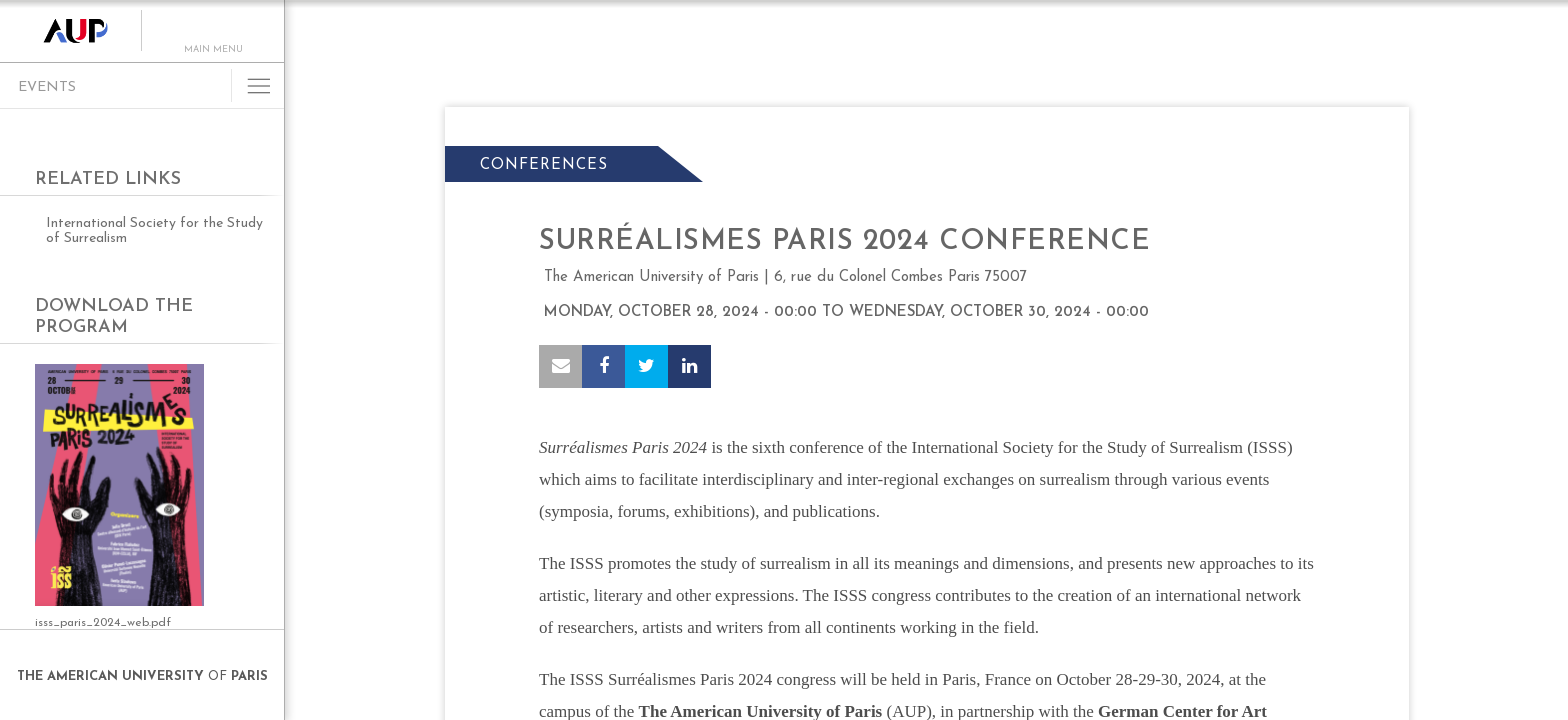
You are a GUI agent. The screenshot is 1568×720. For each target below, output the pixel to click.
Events (47, 87)
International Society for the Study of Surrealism (154, 231)
